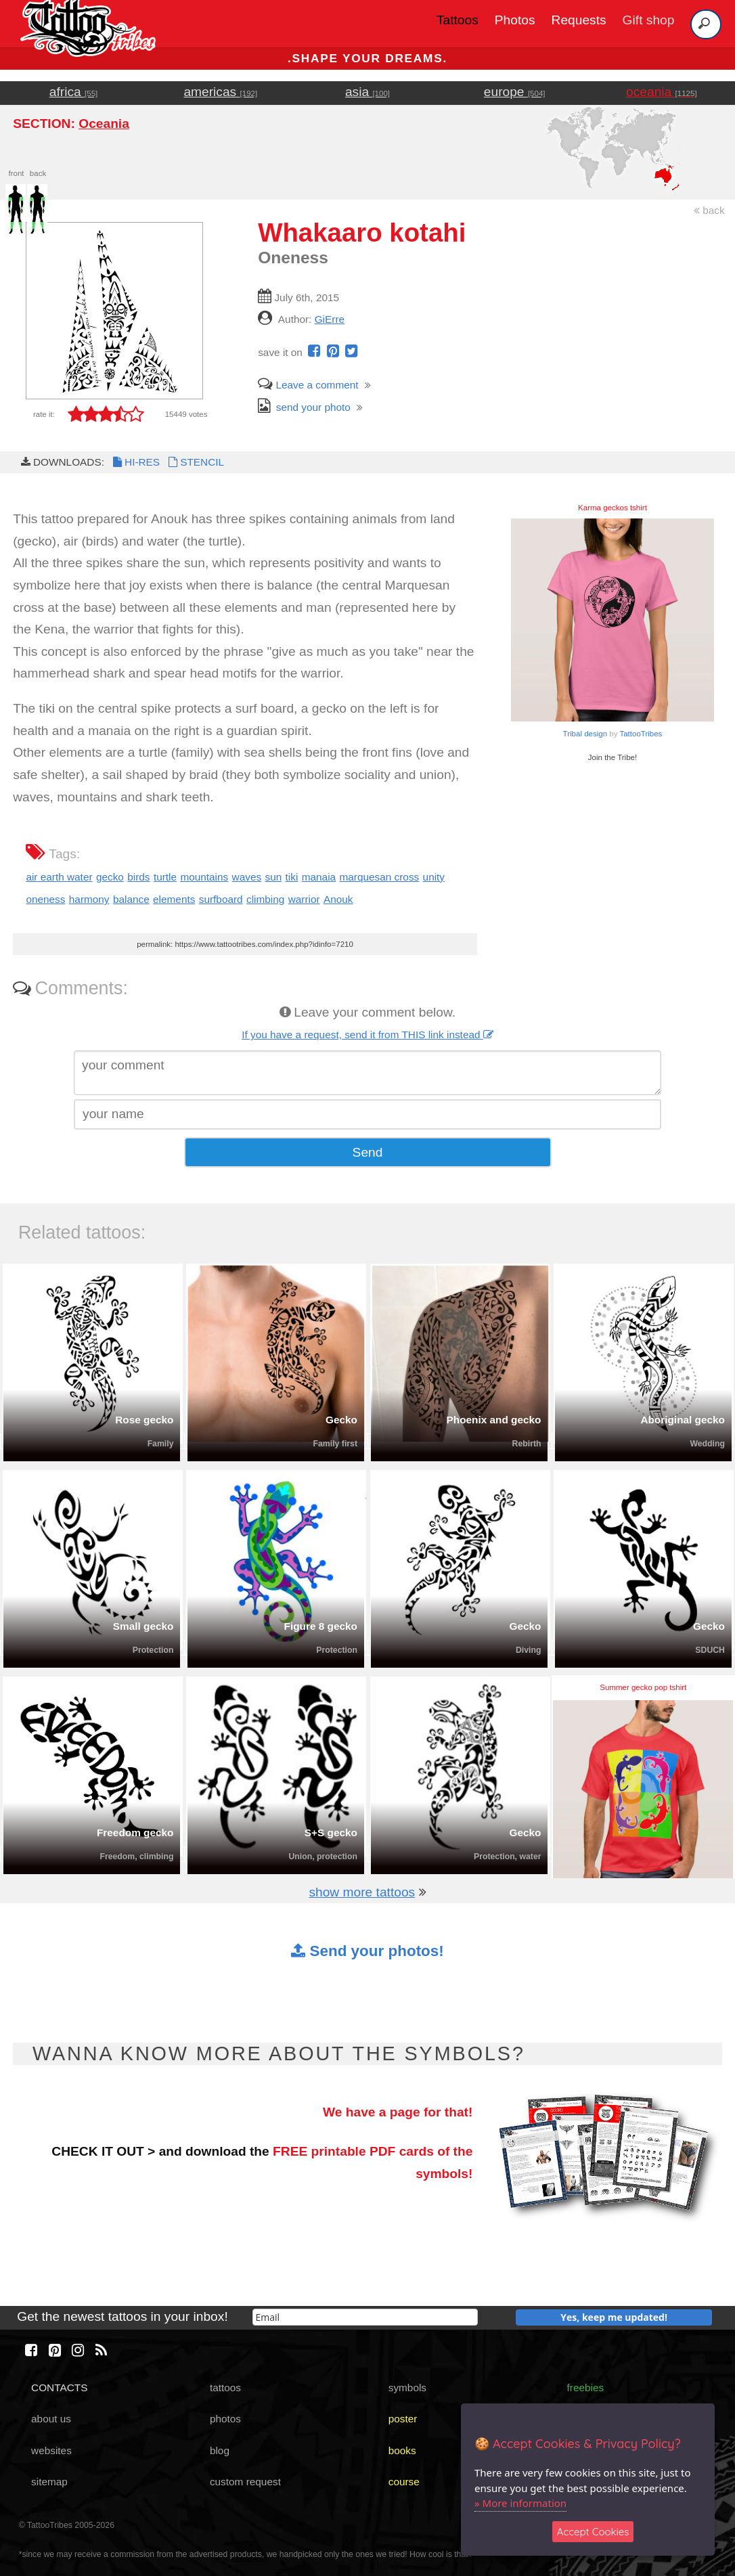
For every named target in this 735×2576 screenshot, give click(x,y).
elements (174, 899)
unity (434, 877)
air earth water (59, 877)
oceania (661, 92)
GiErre (329, 319)
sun (273, 877)
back (709, 210)
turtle (165, 877)
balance (131, 899)
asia (367, 92)
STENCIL (195, 462)
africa (73, 92)
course (404, 2481)
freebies (585, 2387)
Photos (515, 20)
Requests (579, 20)
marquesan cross (379, 877)
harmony (89, 899)
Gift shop (649, 20)
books (402, 2450)
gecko (110, 877)
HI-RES (135, 462)
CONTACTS (59, 2387)
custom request (245, 2481)
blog (219, 2450)
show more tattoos (362, 1892)
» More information (520, 2503)
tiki (292, 877)
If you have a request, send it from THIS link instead (367, 1034)
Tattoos (457, 20)
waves (247, 877)
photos (225, 2418)
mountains (204, 877)
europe (514, 92)
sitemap (49, 2481)
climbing (265, 899)
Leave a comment (308, 385)
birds (138, 877)
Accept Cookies (593, 2531)
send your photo (304, 407)
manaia (319, 877)
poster (403, 2418)
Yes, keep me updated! (613, 2317)
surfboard (221, 899)
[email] (365, 2317)
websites (51, 2450)
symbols (407, 2387)
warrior (304, 899)
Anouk (338, 899)
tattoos (225, 2387)
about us (51, 2418)
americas (220, 92)
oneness (45, 899)
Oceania (104, 123)
